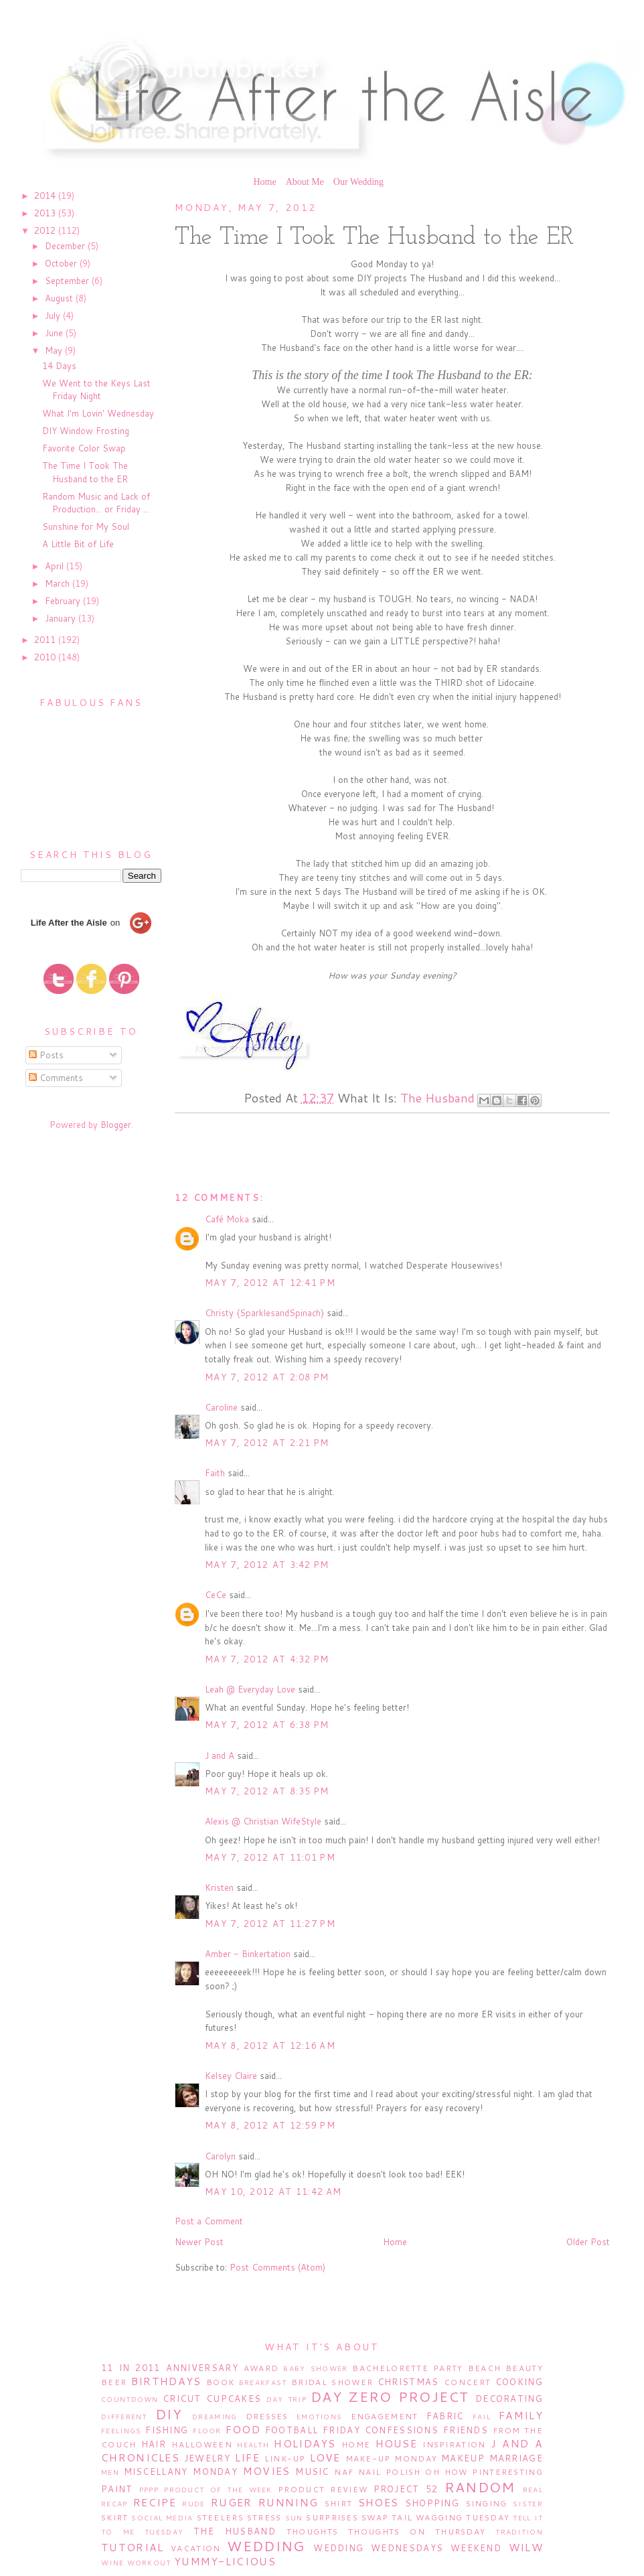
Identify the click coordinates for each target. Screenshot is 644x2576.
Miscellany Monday (181, 2471)
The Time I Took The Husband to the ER (85, 472)
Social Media (162, 2517)
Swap (374, 2517)
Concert (467, 2382)
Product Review (323, 2489)
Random (480, 2487)
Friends (465, 2430)
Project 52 (406, 2489)
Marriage (516, 2458)
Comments (56, 1078)
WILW (526, 2547)
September (68, 281)
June (55, 333)
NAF (343, 2472)
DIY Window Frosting (85, 431)
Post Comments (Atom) (277, 2267)
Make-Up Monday (391, 2458)
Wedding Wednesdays (378, 2548)
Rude (193, 2503)
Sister (528, 2503)
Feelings (121, 2430)
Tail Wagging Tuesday (450, 2517)
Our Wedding (358, 182)
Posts (46, 1055)
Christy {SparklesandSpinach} (264, 1313)
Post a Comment (209, 2221)
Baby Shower (315, 2368)
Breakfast (263, 2382)
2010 (46, 657)
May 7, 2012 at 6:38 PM (267, 1725)
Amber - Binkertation (248, 1954)
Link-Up (285, 2458)
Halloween (201, 2444)
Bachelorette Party (407, 2368)
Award (261, 2368)
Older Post (588, 2242)
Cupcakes (233, 2398)
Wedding (266, 2546)
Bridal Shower (332, 2382)
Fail (482, 2416)
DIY (168, 2414)
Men (110, 2472)
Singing (486, 2503)
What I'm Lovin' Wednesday (98, 413)
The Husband (437, 1097)
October (62, 263)
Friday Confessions (380, 2430)
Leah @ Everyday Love (250, 1689)
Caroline (221, 1407)
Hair (153, 2444)
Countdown (130, 2399)
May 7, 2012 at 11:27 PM (270, 1924)
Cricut (182, 2398)
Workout (149, 2562)
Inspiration (453, 2444)
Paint (117, 2489)
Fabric (445, 2416)
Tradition (519, 2531)
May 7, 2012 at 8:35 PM (267, 1791)
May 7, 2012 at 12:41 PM (270, 1283)
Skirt (115, 2517)
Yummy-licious (225, 2561)
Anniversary (202, 2368)
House (397, 2443)
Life (247, 2457)
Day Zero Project (390, 2396)
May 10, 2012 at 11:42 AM (273, 2192)
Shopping (432, 2503)
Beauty (524, 2368)
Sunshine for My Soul (85, 526)
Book (220, 2382)
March (58, 583)
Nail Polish (389, 2472)
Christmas (408, 2382)
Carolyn (220, 2156)
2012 (46, 230)
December (66, 246)
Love (325, 2457)
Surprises (332, 2517)
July (54, 315)
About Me (305, 182)
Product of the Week (218, 2489)
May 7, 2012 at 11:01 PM (270, 1857)
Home (264, 182)
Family (521, 2415)
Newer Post (199, 2242)
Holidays (304, 2443)
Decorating (509, 2398)
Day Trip (286, 2399)
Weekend (476, 2548)
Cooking (519, 2382)
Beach (484, 2368)
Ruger (231, 2502)
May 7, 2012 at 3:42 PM (267, 1565)
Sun (294, 2517)
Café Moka (227, 1219)
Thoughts (312, 2531)
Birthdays (166, 2381)
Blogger (115, 1125)
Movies (267, 2470)
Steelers (220, 2517)
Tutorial (132, 2547)
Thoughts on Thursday (416, 2531)
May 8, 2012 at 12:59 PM (270, 2125)
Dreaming (214, 2416)
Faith (215, 1473)
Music (312, 2471)
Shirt (339, 2503)
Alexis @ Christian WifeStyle (263, 1821)
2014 (46, 196)
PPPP (149, 2489)
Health (253, 2444)
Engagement (384, 2416)
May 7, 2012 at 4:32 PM (267, 1659)
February (64, 601)
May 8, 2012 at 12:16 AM (270, 2046)
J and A (219, 1755)
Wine (112, 2562)
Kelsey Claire (231, 2076)
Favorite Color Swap (84, 448)
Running (288, 2502)
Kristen (219, 1887)
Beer (114, 2382)
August (60, 298)
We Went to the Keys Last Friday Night (96, 390)
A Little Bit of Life (78, 544)
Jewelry (207, 2458)
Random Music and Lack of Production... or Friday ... (96, 503)
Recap (114, 2503)
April (55, 566)
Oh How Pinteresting (483, 2472)
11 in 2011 (130, 2368)
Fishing (166, 2430)
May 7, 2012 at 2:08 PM (267, 1377)
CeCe (215, 1595)
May (55, 350)
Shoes (378, 2502)
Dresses (267, 2416)
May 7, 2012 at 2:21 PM (267, 1443)
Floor (207, 2430)
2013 (46, 213)
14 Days (59, 366)
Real (533, 2489)
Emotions (319, 2416)
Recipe (154, 2502)
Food (243, 2429)
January (61, 618)
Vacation (195, 2548)
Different (124, 2416)
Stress (264, 2517)
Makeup (463, 2458)
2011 (46, 640)
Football (291, 2430)
